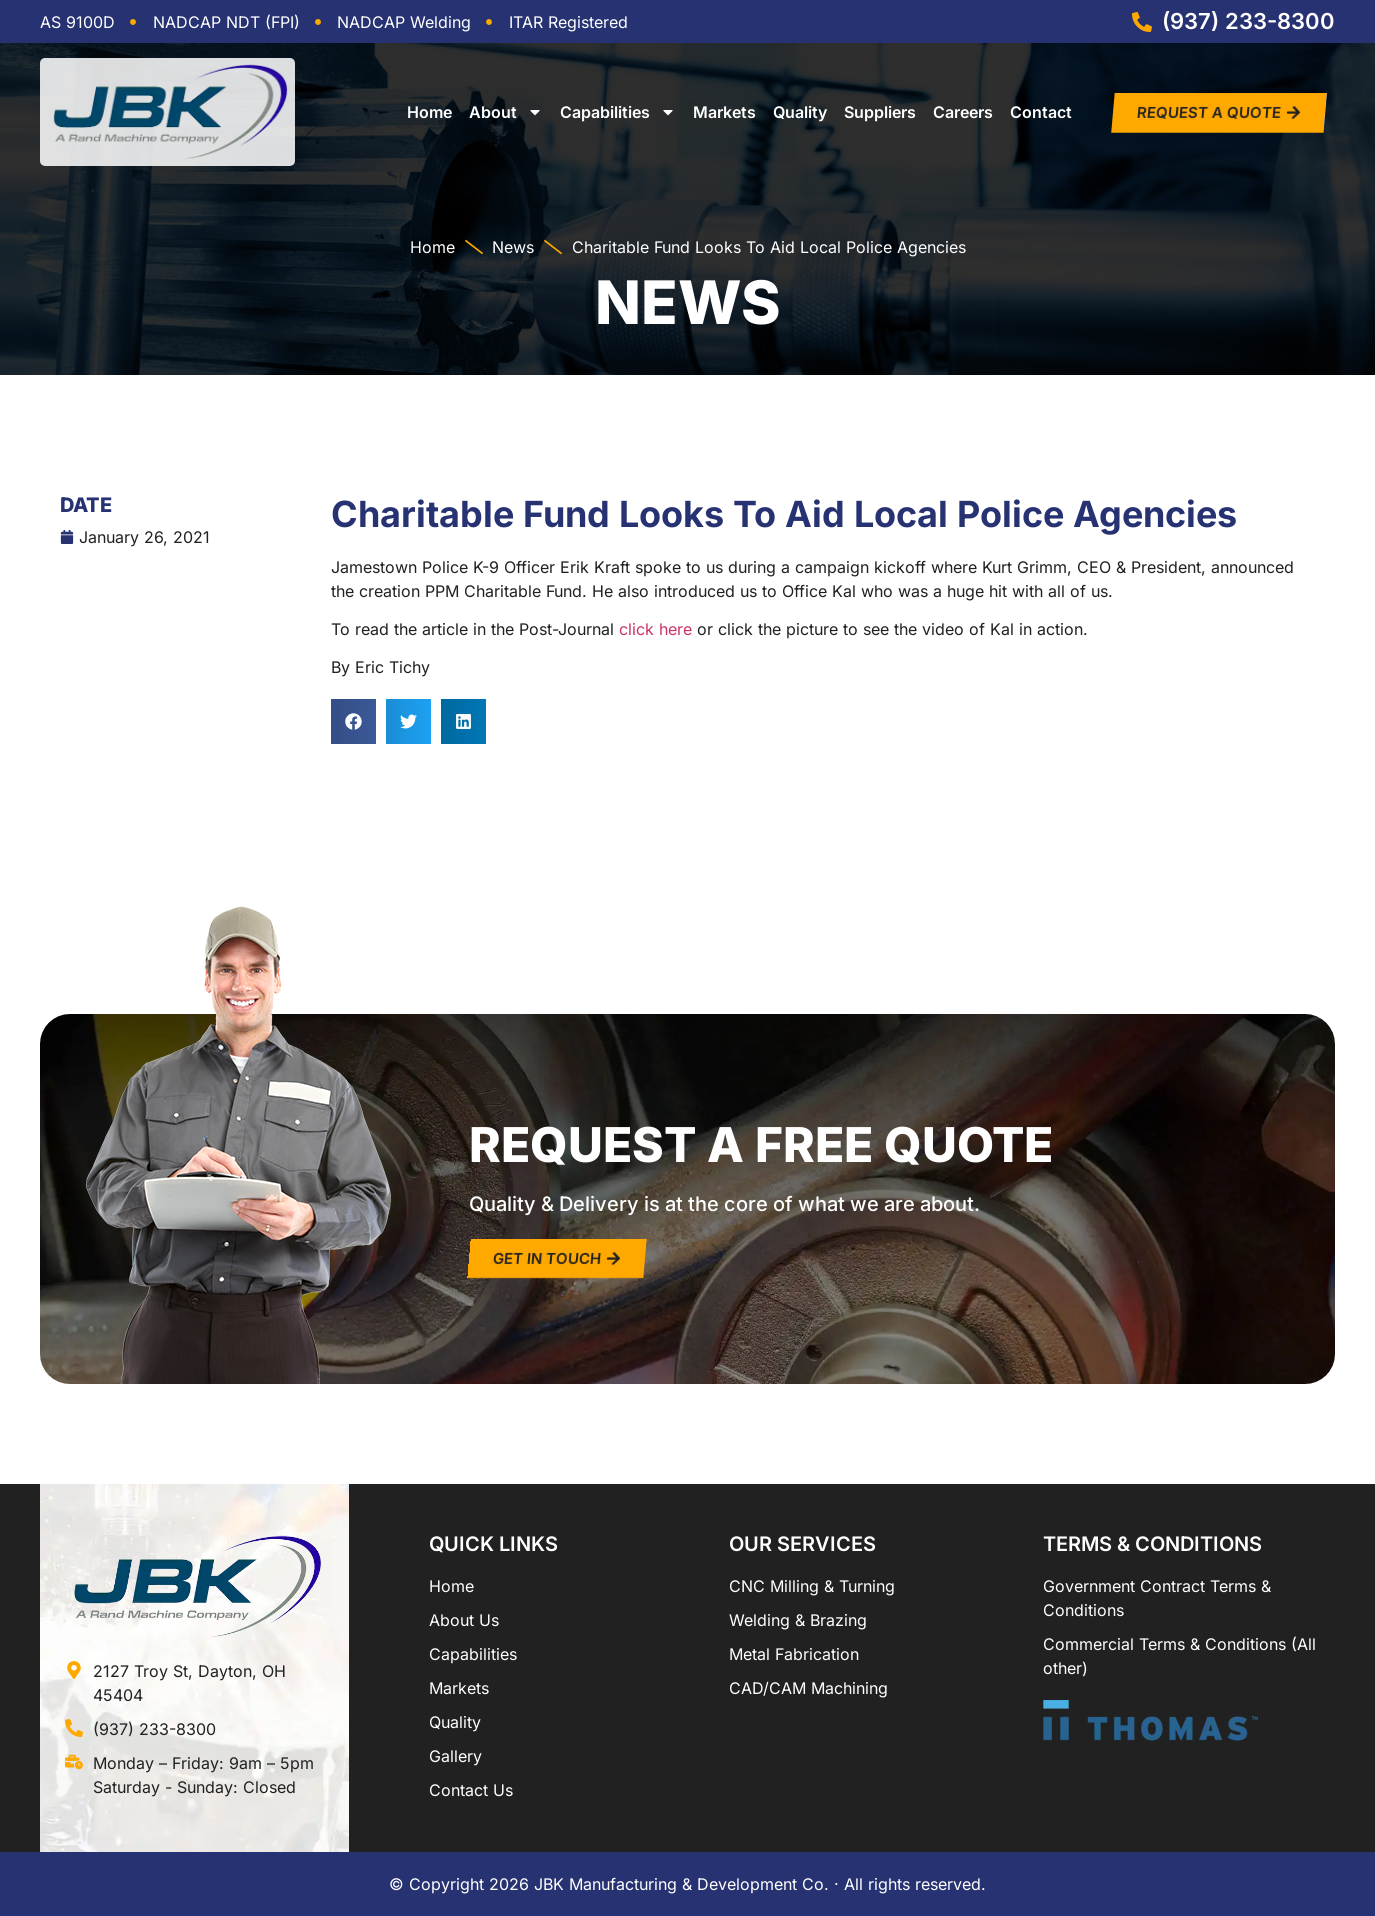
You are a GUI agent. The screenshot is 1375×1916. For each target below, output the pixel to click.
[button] (353, 721)
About (506, 112)
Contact (1041, 112)
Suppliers (880, 112)
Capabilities (618, 112)
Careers (963, 112)
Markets (724, 112)
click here (655, 629)
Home (429, 112)
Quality (800, 112)
